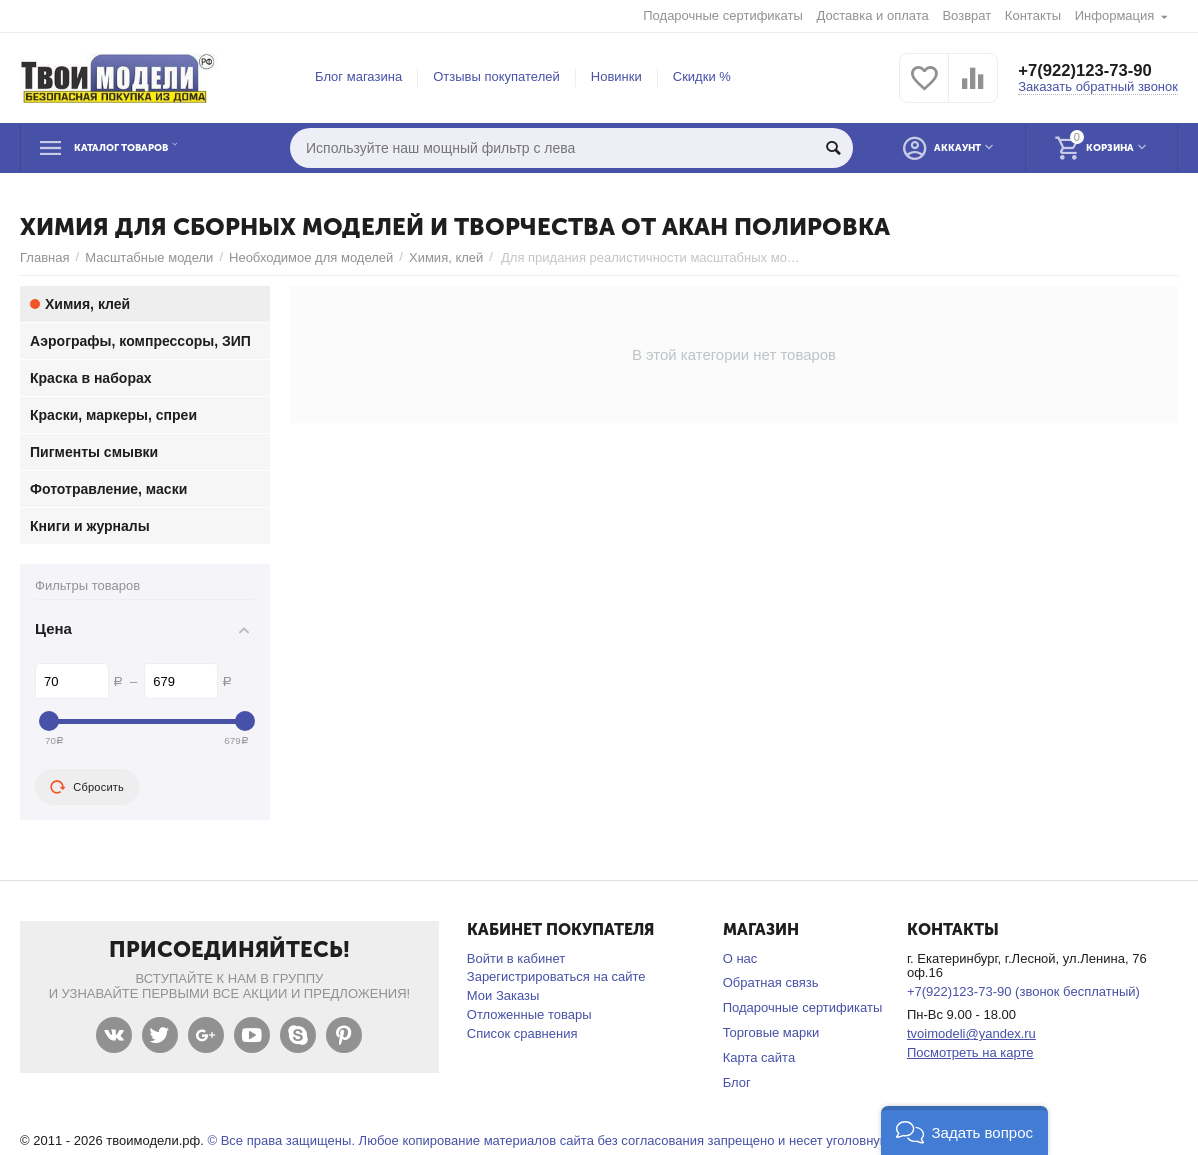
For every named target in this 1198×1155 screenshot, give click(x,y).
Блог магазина (358, 76)
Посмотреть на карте (970, 1052)
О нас (740, 958)
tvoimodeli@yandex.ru (971, 1033)
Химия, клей (446, 257)
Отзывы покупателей (496, 76)
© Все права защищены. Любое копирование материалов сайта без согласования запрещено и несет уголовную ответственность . (603, 1140)
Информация (1115, 15)
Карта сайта (759, 1057)
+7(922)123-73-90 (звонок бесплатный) (1023, 991)
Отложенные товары (529, 1014)
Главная (45, 257)
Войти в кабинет (516, 958)
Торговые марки (771, 1032)
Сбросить (87, 787)
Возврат (966, 15)
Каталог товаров (144, 148)
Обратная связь (771, 982)
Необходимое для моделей (311, 257)
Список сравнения (522, 1033)
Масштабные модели (149, 257)
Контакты (1033, 15)
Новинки (616, 76)
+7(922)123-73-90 (1090, 70)
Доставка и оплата (873, 15)
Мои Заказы (503, 995)
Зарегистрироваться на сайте (556, 976)
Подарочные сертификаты (723, 15)
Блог (737, 1082)
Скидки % (702, 76)
